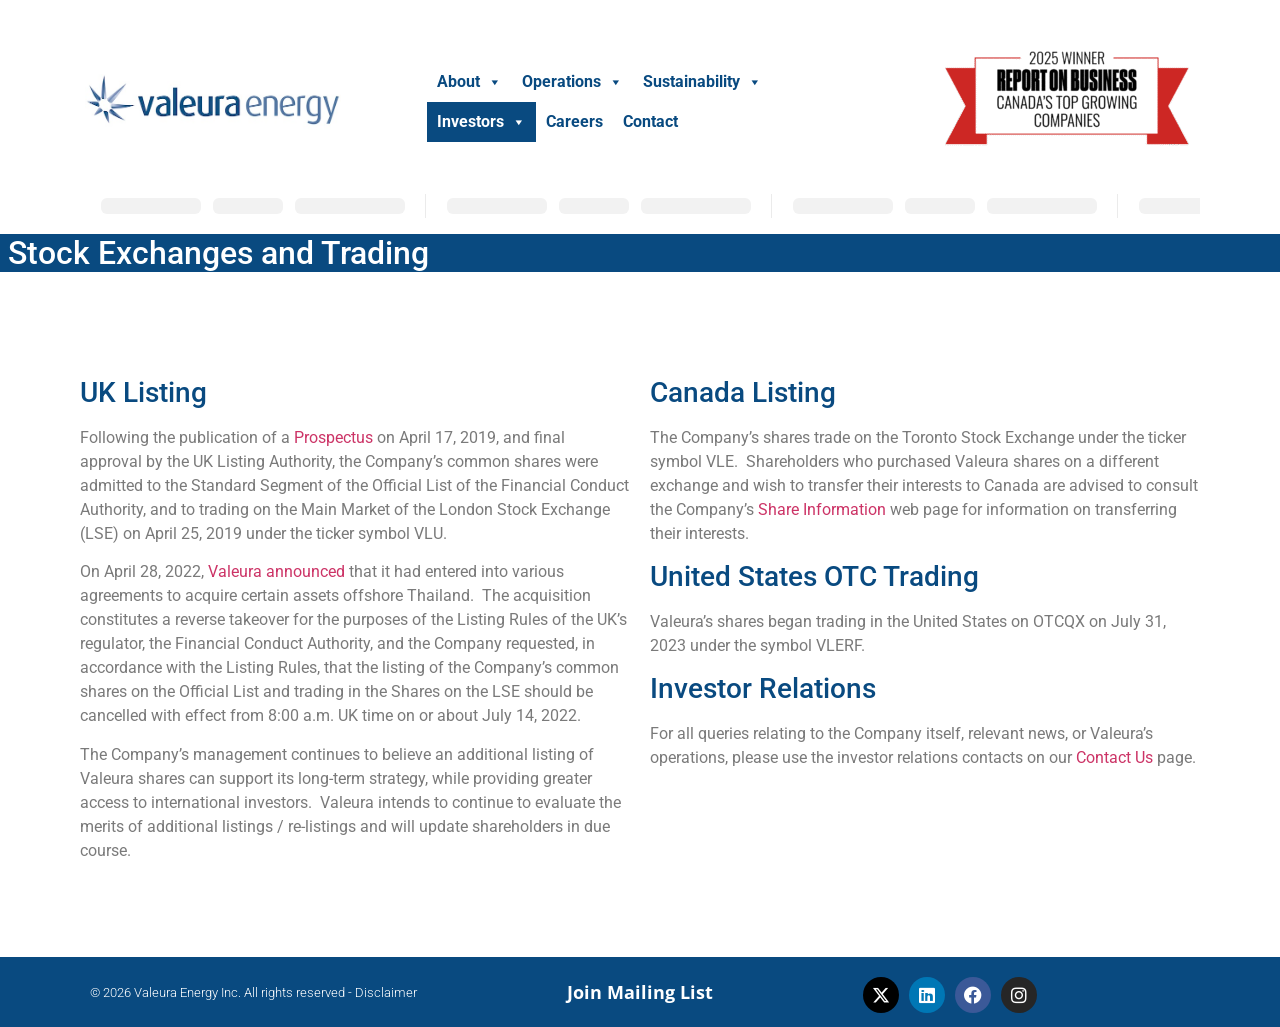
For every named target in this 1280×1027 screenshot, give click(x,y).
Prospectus (333, 437)
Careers (574, 121)
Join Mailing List (640, 992)
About (469, 81)
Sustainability (702, 81)
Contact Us (1114, 757)
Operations (572, 81)
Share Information (822, 509)
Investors (481, 121)
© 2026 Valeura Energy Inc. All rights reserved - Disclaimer (253, 992)
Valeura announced (276, 571)
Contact (650, 121)
